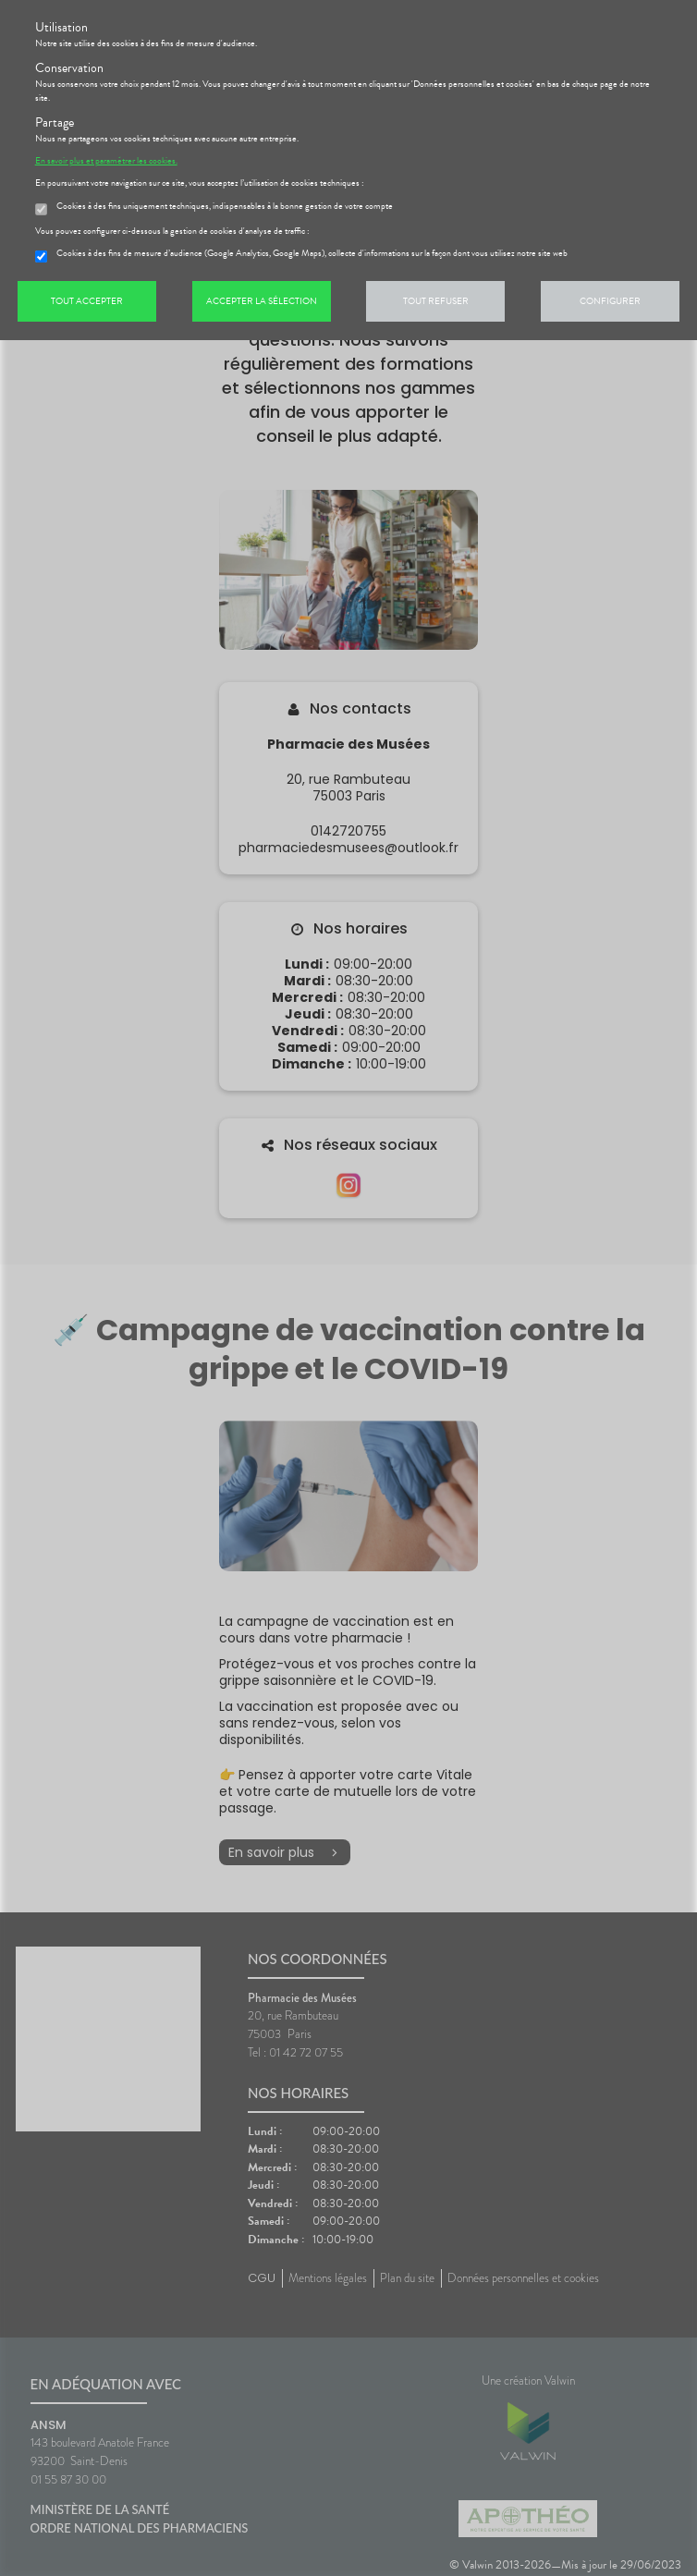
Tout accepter (87, 301)
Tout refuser (436, 301)
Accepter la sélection (261, 301)
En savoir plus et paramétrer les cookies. (106, 160)
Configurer (610, 301)
